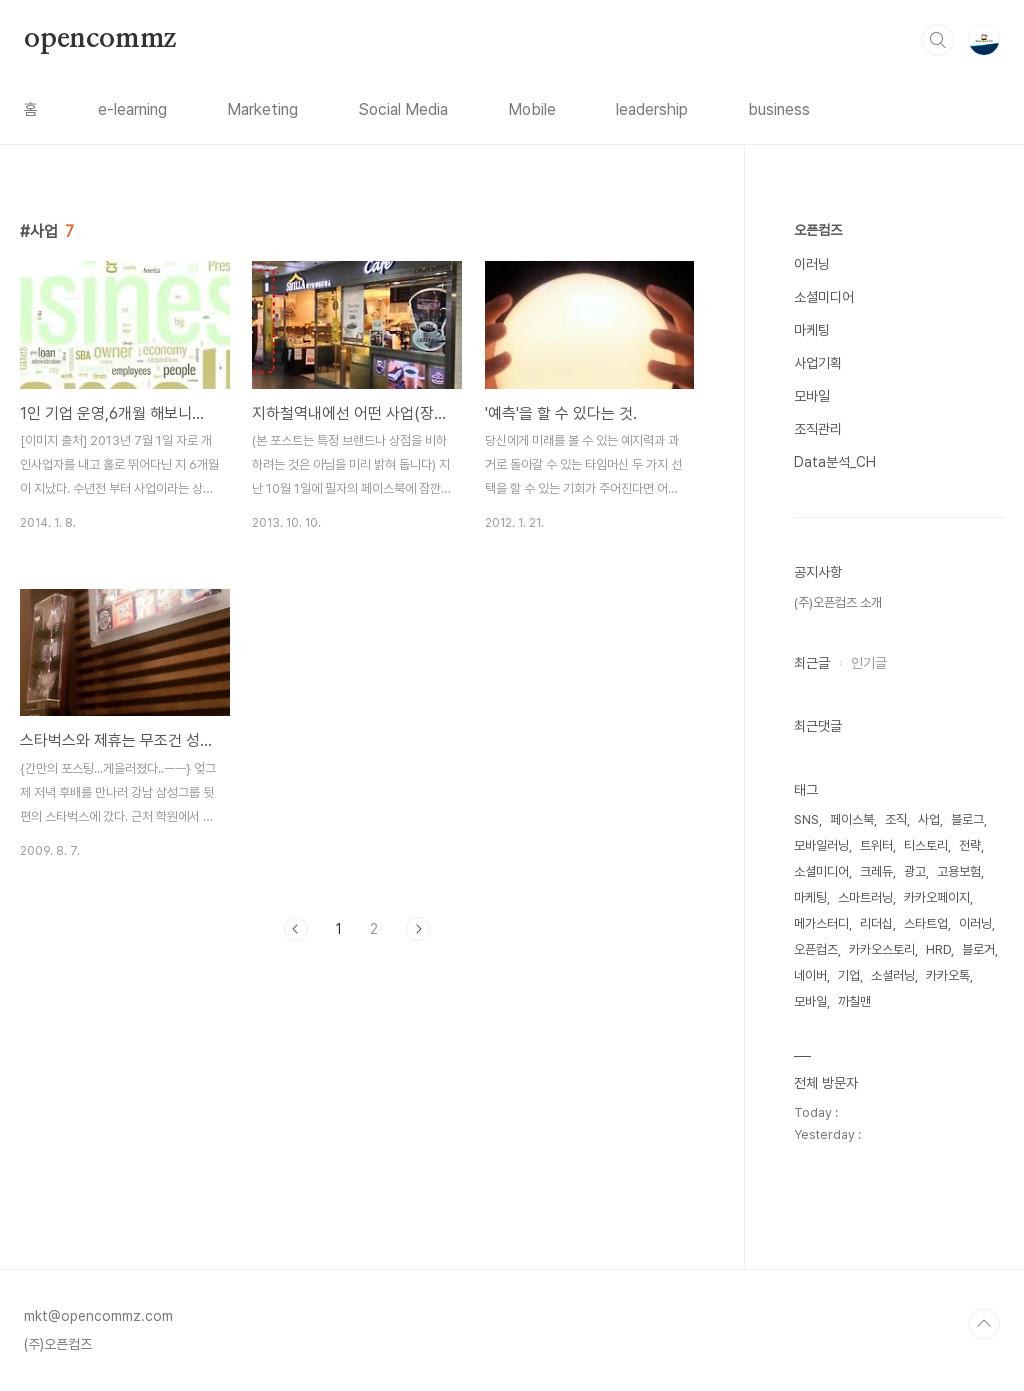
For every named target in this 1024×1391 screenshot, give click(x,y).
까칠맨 (854, 1001)
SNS (806, 819)
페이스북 (852, 819)
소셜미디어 (824, 297)
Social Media (403, 109)
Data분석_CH (835, 462)
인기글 (869, 663)
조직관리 (818, 429)
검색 (938, 40)
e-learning (132, 109)
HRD (938, 949)
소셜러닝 (893, 975)
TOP (984, 1324)
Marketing (262, 109)
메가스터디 (821, 923)
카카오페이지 (937, 897)
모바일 (812, 396)
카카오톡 (948, 975)
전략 (970, 845)
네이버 (810, 975)
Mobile (532, 109)
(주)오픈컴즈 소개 (838, 602)
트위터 (876, 845)
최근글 (812, 663)
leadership (652, 109)
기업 (849, 975)
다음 (418, 929)
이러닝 (812, 264)
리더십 (876, 923)
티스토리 (926, 845)
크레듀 (876, 871)
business (779, 109)
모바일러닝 (821, 845)
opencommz (100, 39)
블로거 (978, 949)
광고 (915, 871)
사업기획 (818, 363)
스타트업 (926, 923)
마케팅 (812, 330)
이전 (296, 929)
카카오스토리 (882, 949)
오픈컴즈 (818, 230)
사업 (929, 819)
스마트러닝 (865, 897)
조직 (896, 819)
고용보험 (959, 871)
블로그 (967, 819)
